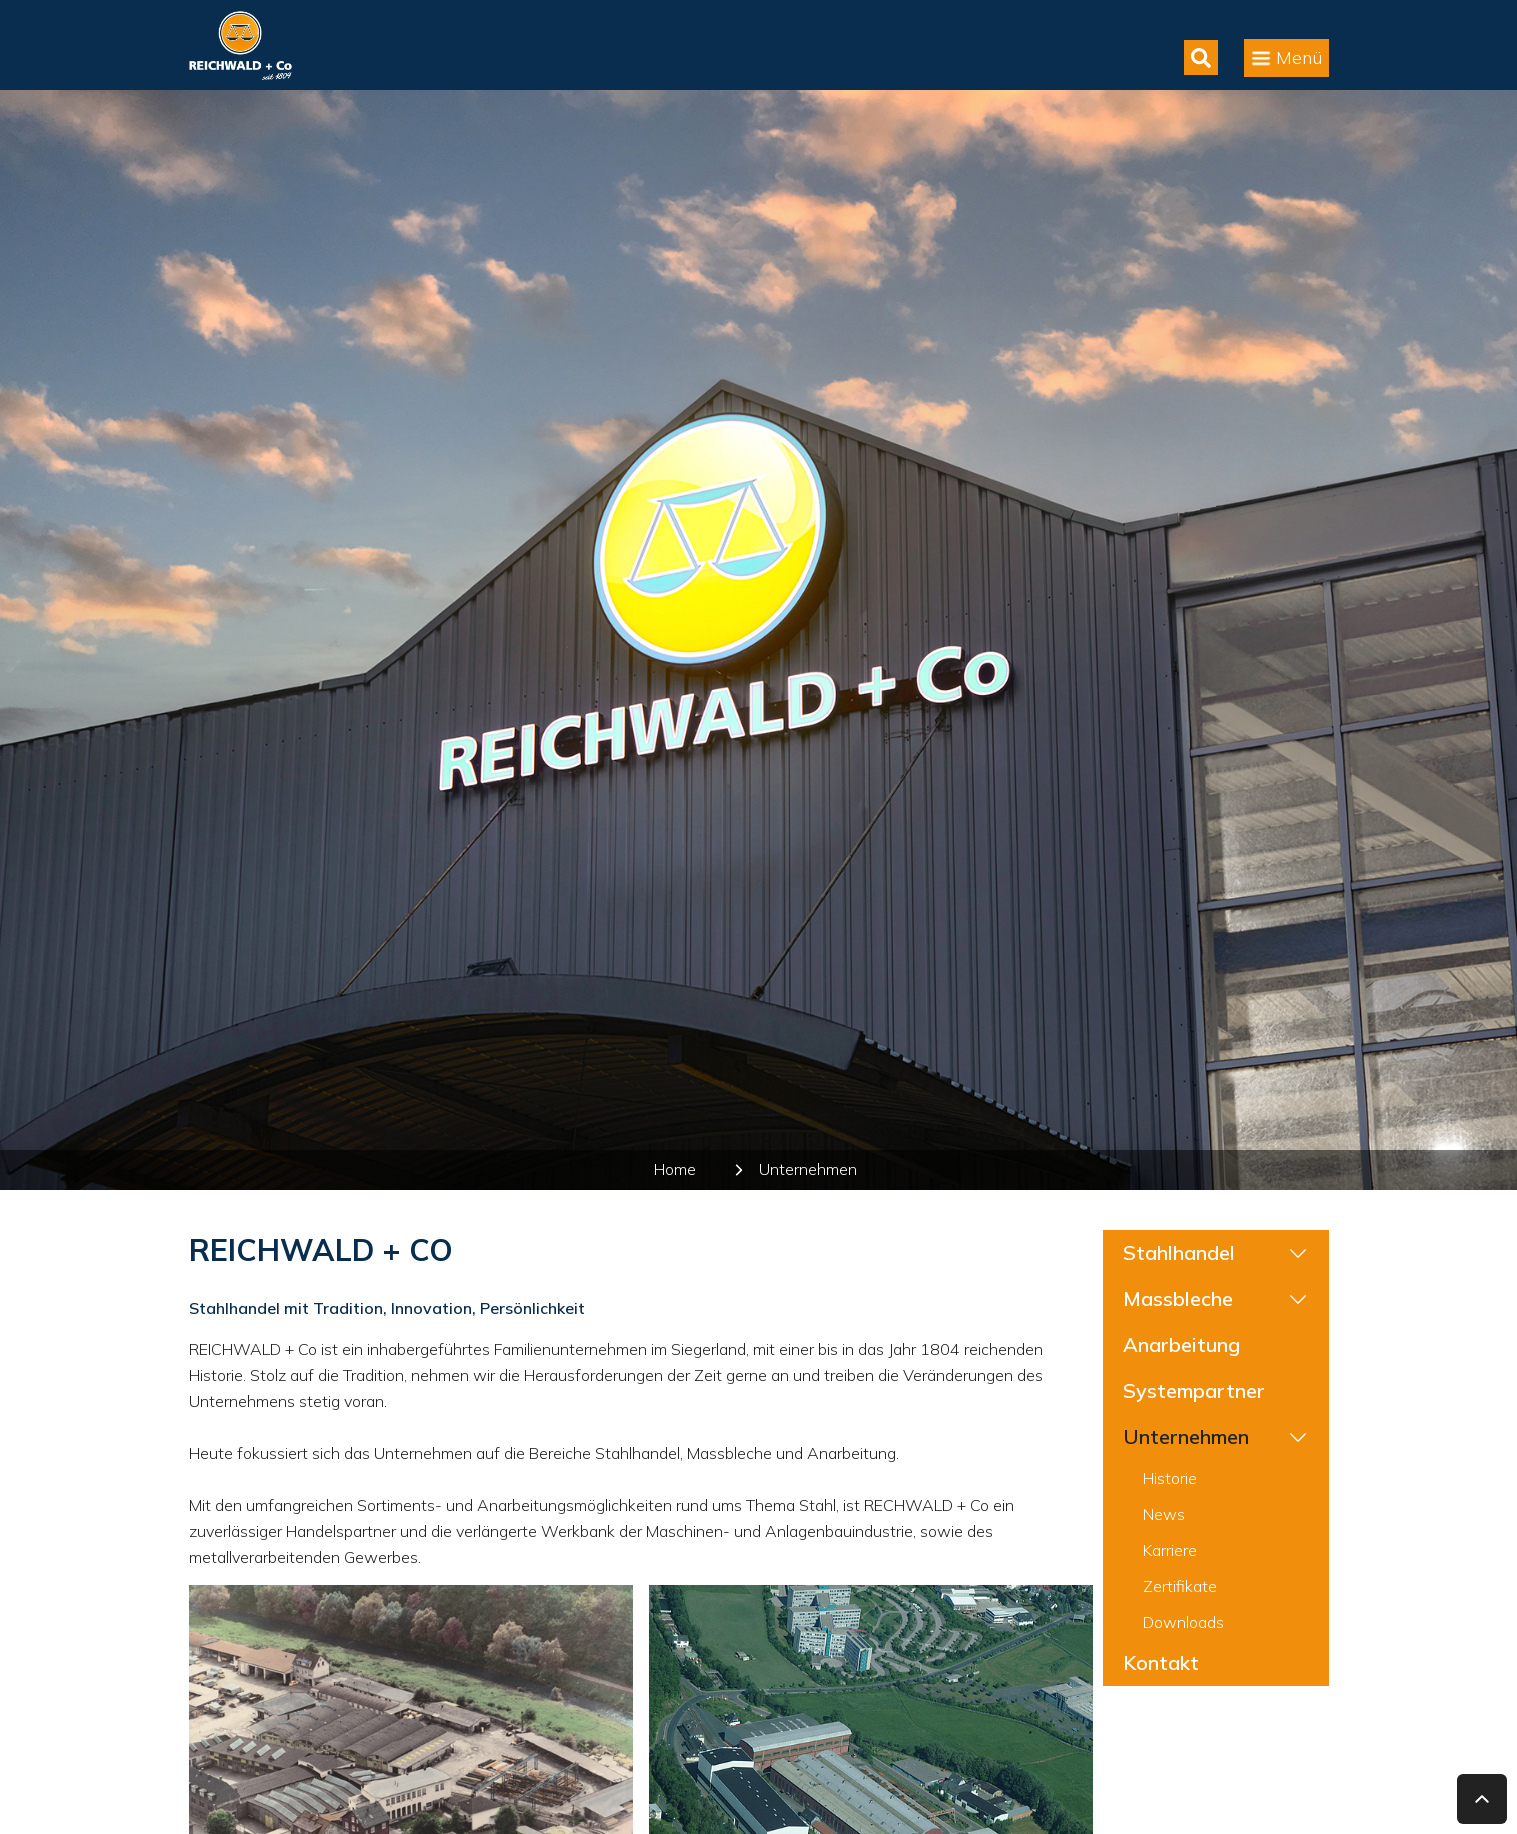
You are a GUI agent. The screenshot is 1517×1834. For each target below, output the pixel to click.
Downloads (1183, 1622)
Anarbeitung (1181, 1344)
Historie (1170, 1478)
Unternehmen (808, 1169)
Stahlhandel (1179, 1252)
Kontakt (1161, 1662)
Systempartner (1194, 1390)
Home (675, 1169)
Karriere (1170, 1550)
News (1164, 1514)
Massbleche (1178, 1298)
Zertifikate (1180, 1586)
